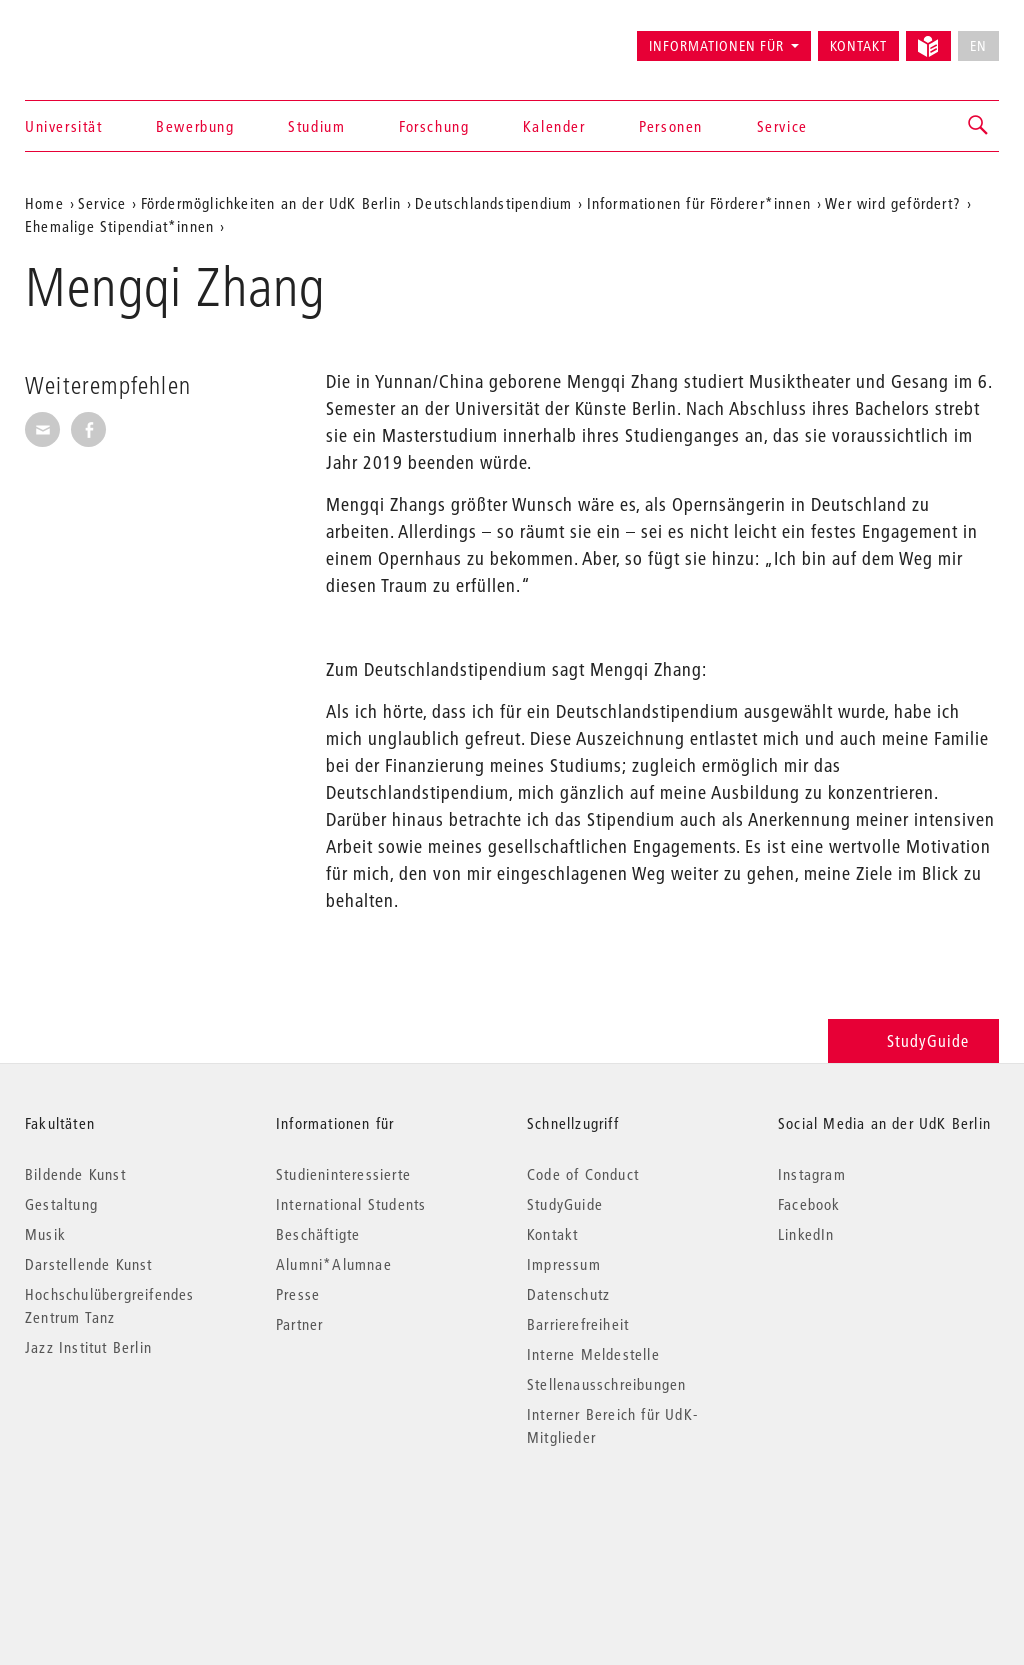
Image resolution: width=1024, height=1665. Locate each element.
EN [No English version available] (978, 46)
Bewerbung (195, 126)
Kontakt (858, 46)
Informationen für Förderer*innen (699, 203)
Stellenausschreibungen (606, 1384)
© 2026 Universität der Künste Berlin (129, 1521)
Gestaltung (61, 1204)
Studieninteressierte (343, 1174)
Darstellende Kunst (89, 1264)
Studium (316, 126)
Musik (45, 1234)
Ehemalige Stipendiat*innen (119, 226)
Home (44, 203)
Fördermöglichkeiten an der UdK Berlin (271, 203)
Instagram (812, 1174)
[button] (979, 126)
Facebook (809, 1204)
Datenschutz (568, 1294)
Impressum (564, 1264)
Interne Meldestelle (593, 1354)
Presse (298, 1294)
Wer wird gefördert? (893, 203)
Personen (671, 126)
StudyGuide (913, 1040)
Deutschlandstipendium (493, 203)
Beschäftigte (318, 1234)
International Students (351, 1204)
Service (782, 126)
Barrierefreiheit (578, 1324)
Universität (64, 126)
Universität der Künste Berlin (103, 37)
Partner (299, 1324)
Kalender (554, 126)
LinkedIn (806, 1234)
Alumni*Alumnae (334, 1264)
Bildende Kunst (75, 1174)
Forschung (434, 126)
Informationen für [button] (716, 46)
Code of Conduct (583, 1174)
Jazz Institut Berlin (88, 1347)
